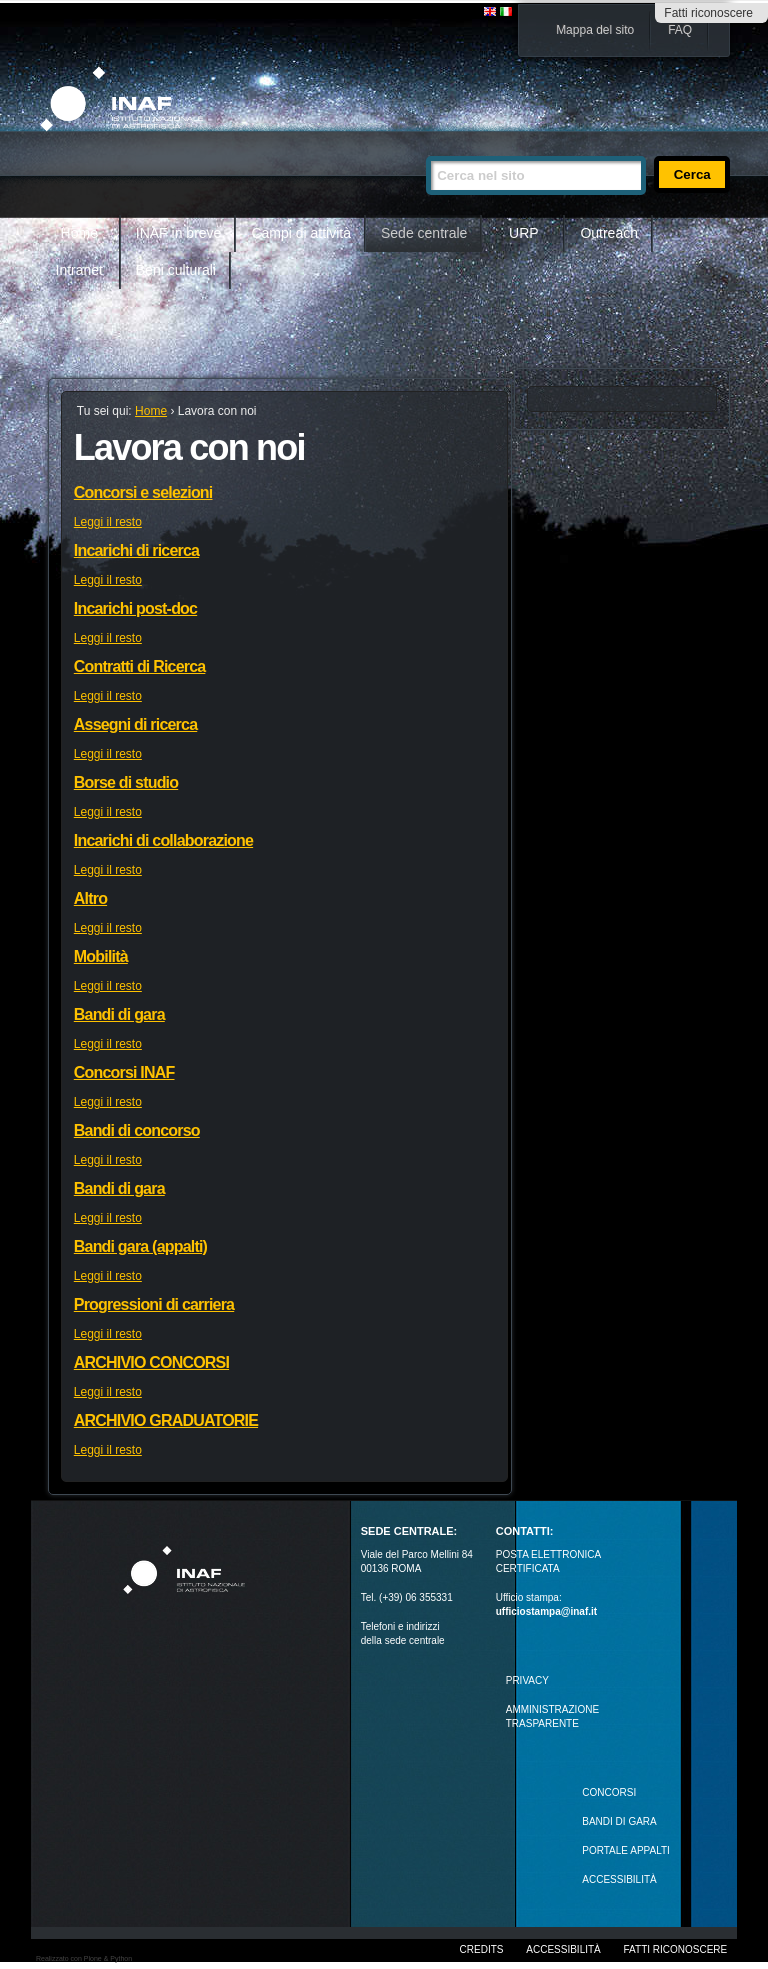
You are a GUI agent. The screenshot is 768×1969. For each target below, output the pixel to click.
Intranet (79, 270)
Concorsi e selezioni (143, 492)
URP (524, 233)
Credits (482, 1949)
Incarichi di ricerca (136, 550)
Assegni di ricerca (135, 724)
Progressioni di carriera (154, 1304)
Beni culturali (176, 270)
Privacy (527, 1680)
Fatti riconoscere (708, 13)
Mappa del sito (595, 30)
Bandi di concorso (137, 1130)
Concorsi (609, 1792)
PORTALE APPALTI (626, 1850)
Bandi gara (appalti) (140, 1246)
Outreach (609, 233)
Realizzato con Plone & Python (84, 1958)
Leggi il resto (108, 522)
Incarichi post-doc (135, 608)
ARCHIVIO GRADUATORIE (166, 1420)
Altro (90, 898)
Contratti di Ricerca (140, 666)
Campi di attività (301, 233)
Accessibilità (563, 1949)
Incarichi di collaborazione (163, 840)
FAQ (680, 30)
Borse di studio (126, 782)
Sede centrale (424, 233)
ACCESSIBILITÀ (619, 1879)
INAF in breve (179, 233)
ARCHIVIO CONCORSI (151, 1362)
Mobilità (101, 956)
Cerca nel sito (425, 147)
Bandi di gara (119, 1014)
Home (79, 233)
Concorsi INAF (124, 1072)
